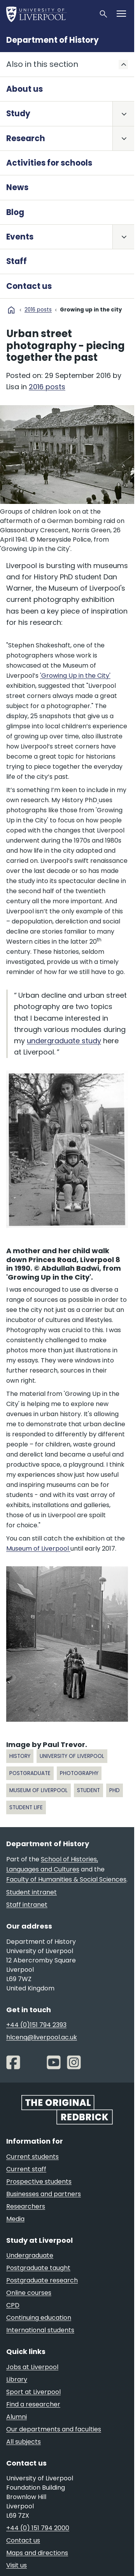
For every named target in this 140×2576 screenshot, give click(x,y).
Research (25, 138)
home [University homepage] (11, 310)
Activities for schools (49, 162)
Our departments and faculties (53, 2429)
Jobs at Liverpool (32, 2367)
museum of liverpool (38, 1790)
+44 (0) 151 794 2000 (37, 2528)
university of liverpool (72, 1756)
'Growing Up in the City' (75, 675)
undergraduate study (64, 1041)
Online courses (28, 2292)
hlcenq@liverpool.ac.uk (41, 2037)
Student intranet (31, 1892)
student (88, 1790)
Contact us (29, 286)
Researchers (25, 2206)
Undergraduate (29, 2255)
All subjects (23, 2441)
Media (15, 2218)
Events (19, 236)
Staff (16, 261)
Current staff (26, 2169)
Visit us (16, 2565)
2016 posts (38, 309)
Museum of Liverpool (38, 1548)
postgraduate (30, 1773)
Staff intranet (26, 1904)
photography (79, 1773)
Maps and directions (37, 2552)
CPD (12, 2305)
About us (24, 89)
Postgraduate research (42, 2280)
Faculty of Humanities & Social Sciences (66, 1879)
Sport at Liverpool (33, 2391)
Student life (26, 1807)
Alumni (16, 2416)
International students (40, 2330)
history (19, 1756)
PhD (114, 1790)
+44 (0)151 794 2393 (36, 2024)
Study (18, 113)
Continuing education (38, 2317)
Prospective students (39, 2181)
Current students (32, 2156)
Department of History (52, 40)
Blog (15, 212)
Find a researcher (33, 2404)
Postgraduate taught (38, 2267)
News (17, 187)
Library (16, 2379)
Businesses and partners (43, 2194)
